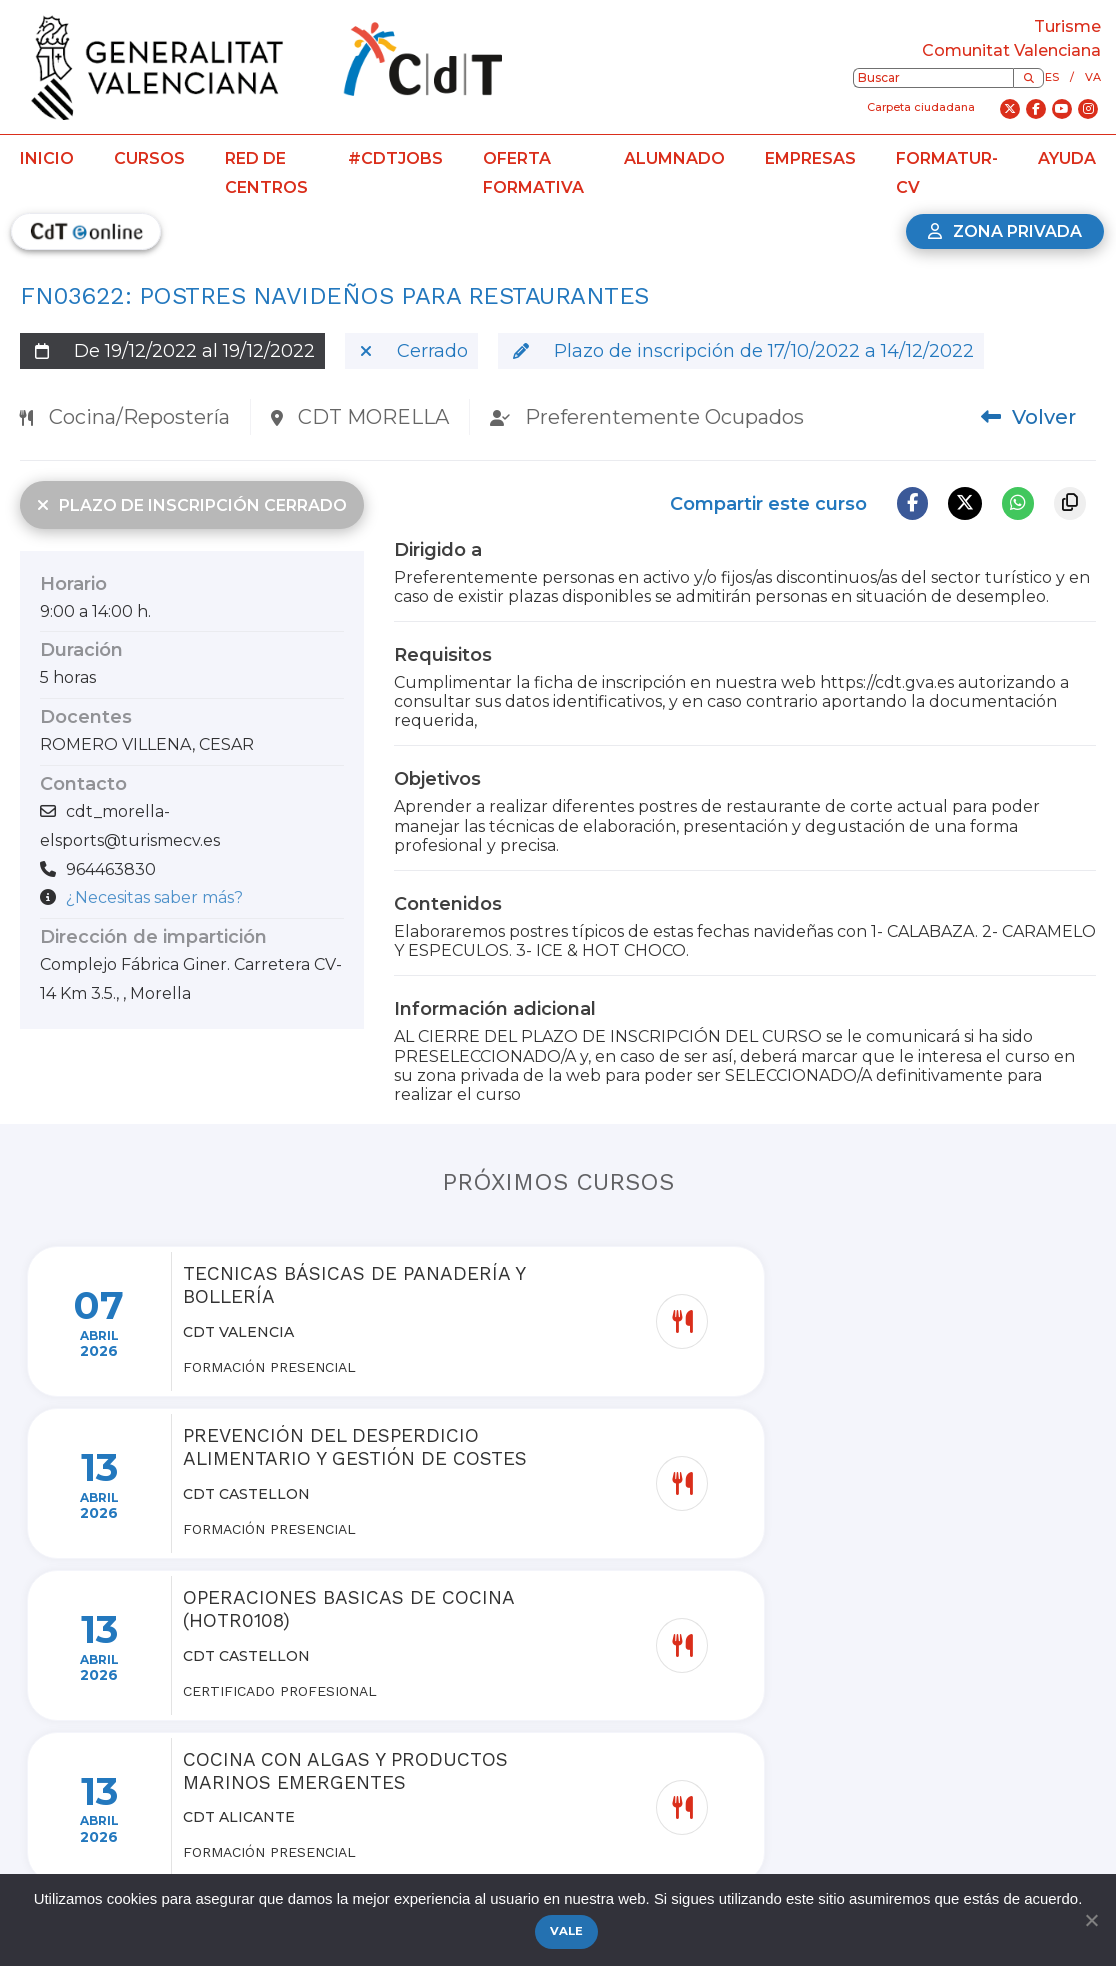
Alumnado (674, 158)
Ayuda (1067, 158)
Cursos (149, 158)
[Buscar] (1028, 78)
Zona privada (1005, 231)
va (1093, 77)
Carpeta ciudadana (921, 107)
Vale (568, 1933)
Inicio (47, 158)
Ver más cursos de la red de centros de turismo (558, 1786)
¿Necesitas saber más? (154, 897)
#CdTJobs (395, 158)
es (1052, 77)
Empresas (810, 158)
